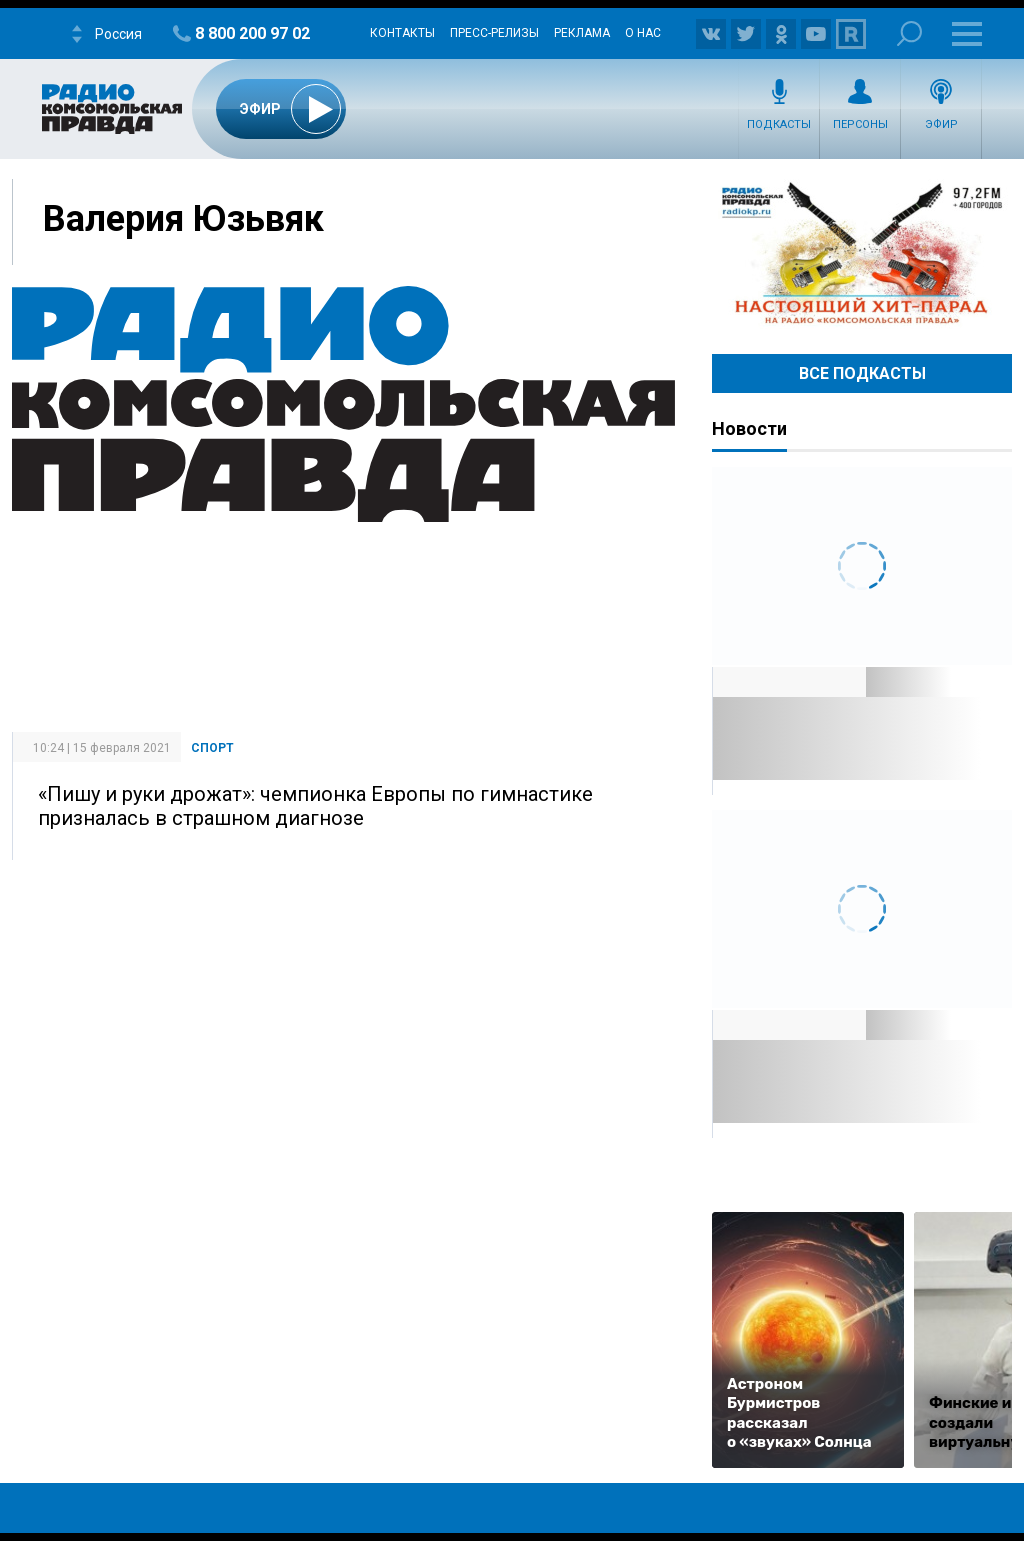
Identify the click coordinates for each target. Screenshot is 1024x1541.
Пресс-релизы (494, 33)
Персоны (860, 124)
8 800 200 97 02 (252, 33)
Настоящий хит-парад (862, 254)
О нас (643, 33)
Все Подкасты (862, 373)
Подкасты (779, 124)
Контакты (402, 33)
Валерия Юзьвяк (183, 219)
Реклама (582, 33)
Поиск (909, 33)
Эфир (941, 124)
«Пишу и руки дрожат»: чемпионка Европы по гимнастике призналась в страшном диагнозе (315, 806)
